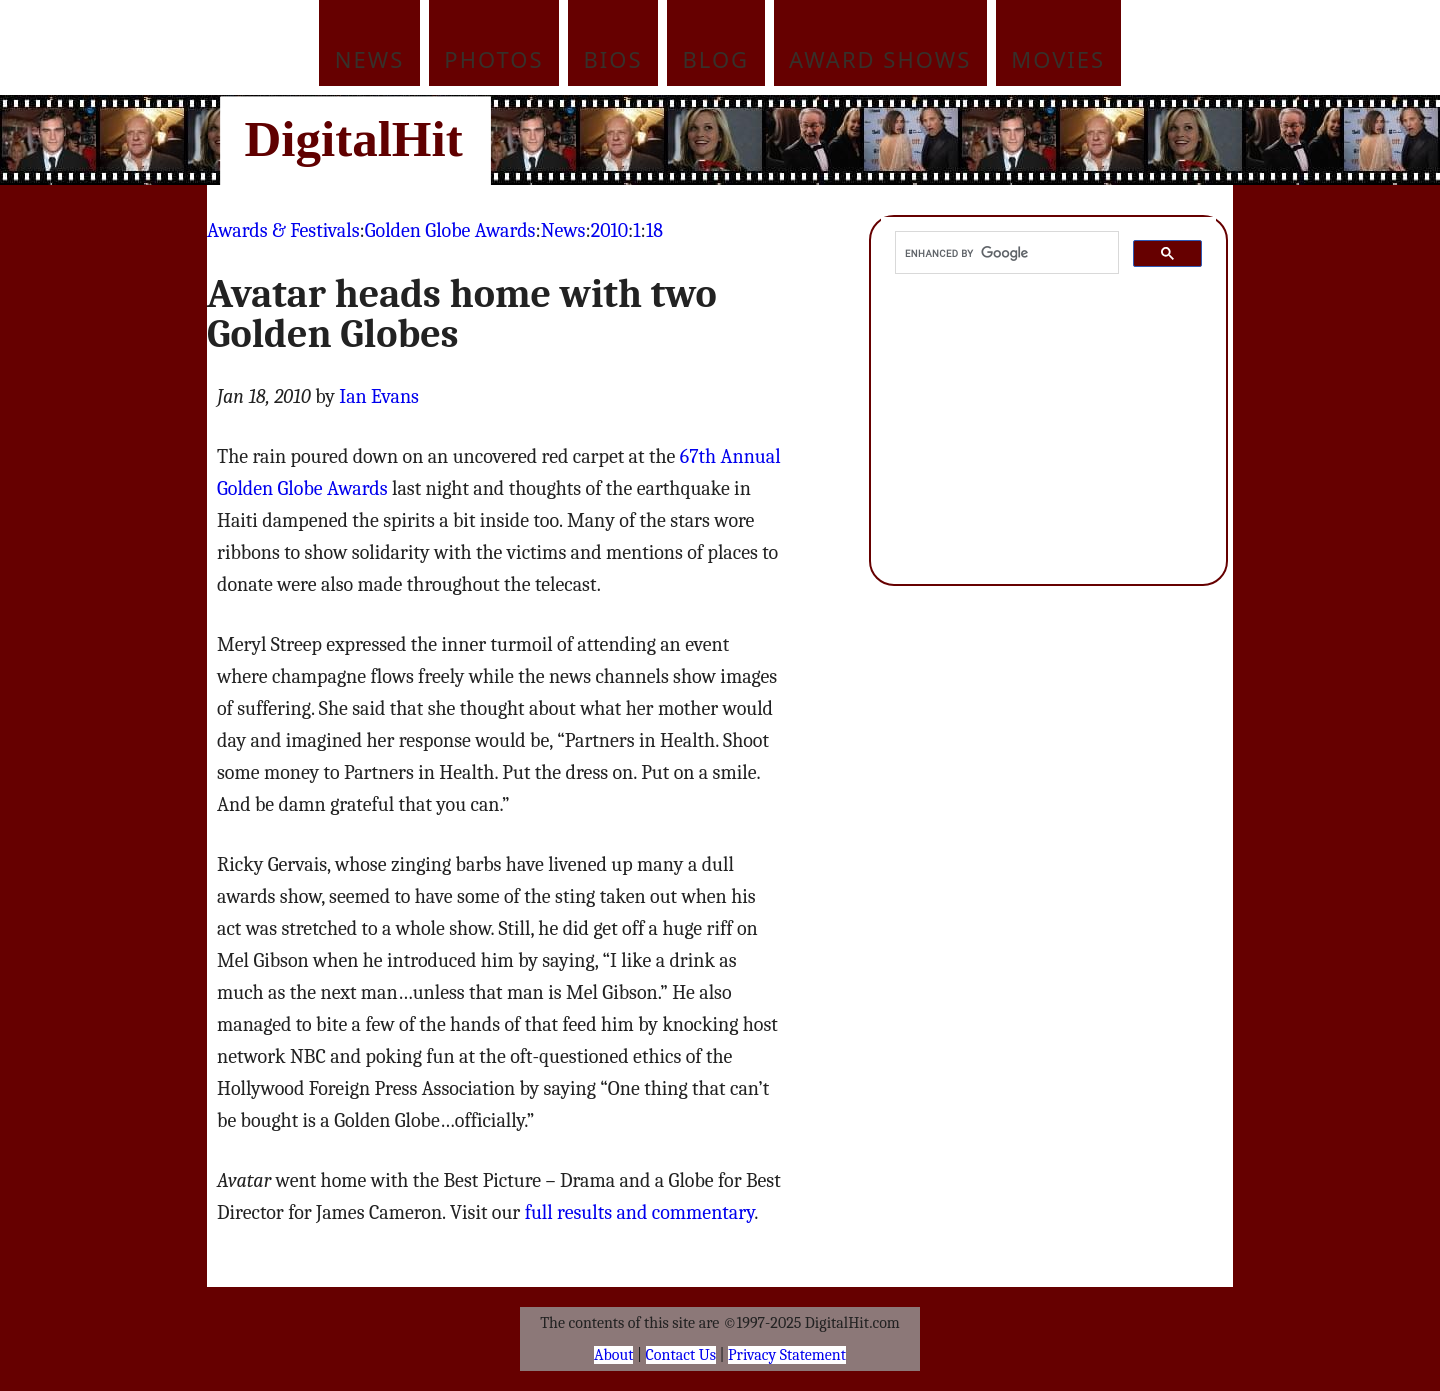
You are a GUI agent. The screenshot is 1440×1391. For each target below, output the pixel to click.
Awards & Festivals (283, 230)
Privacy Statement (787, 1355)
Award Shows (880, 59)
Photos (493, 59)
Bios (613, 59)
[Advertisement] (855, 140)
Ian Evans (379, 396)
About (613, 1355)
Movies (1058, 59)
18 (654, 230)
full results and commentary (639, 1212)
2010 (609, 230)
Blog (716, 59)
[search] (1005, 253)
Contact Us (681, 1355)
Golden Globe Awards (450, 230)
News (370, 59)
